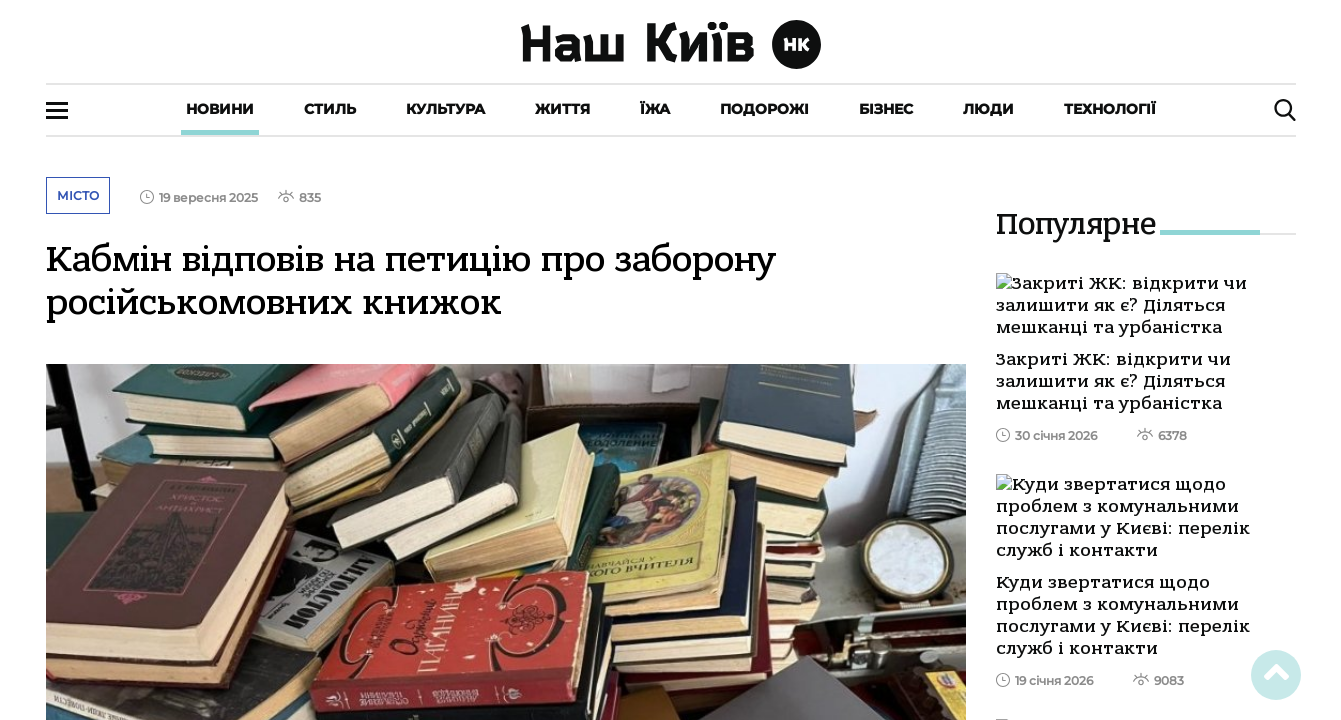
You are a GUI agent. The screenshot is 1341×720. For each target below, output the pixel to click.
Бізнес (886, 109)
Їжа (655, 109)
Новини (220, 109)
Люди (988, 109)
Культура (445, 109)
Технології (1110, 109)
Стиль (330, 109)
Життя (562, 109)
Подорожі (764, 109)
